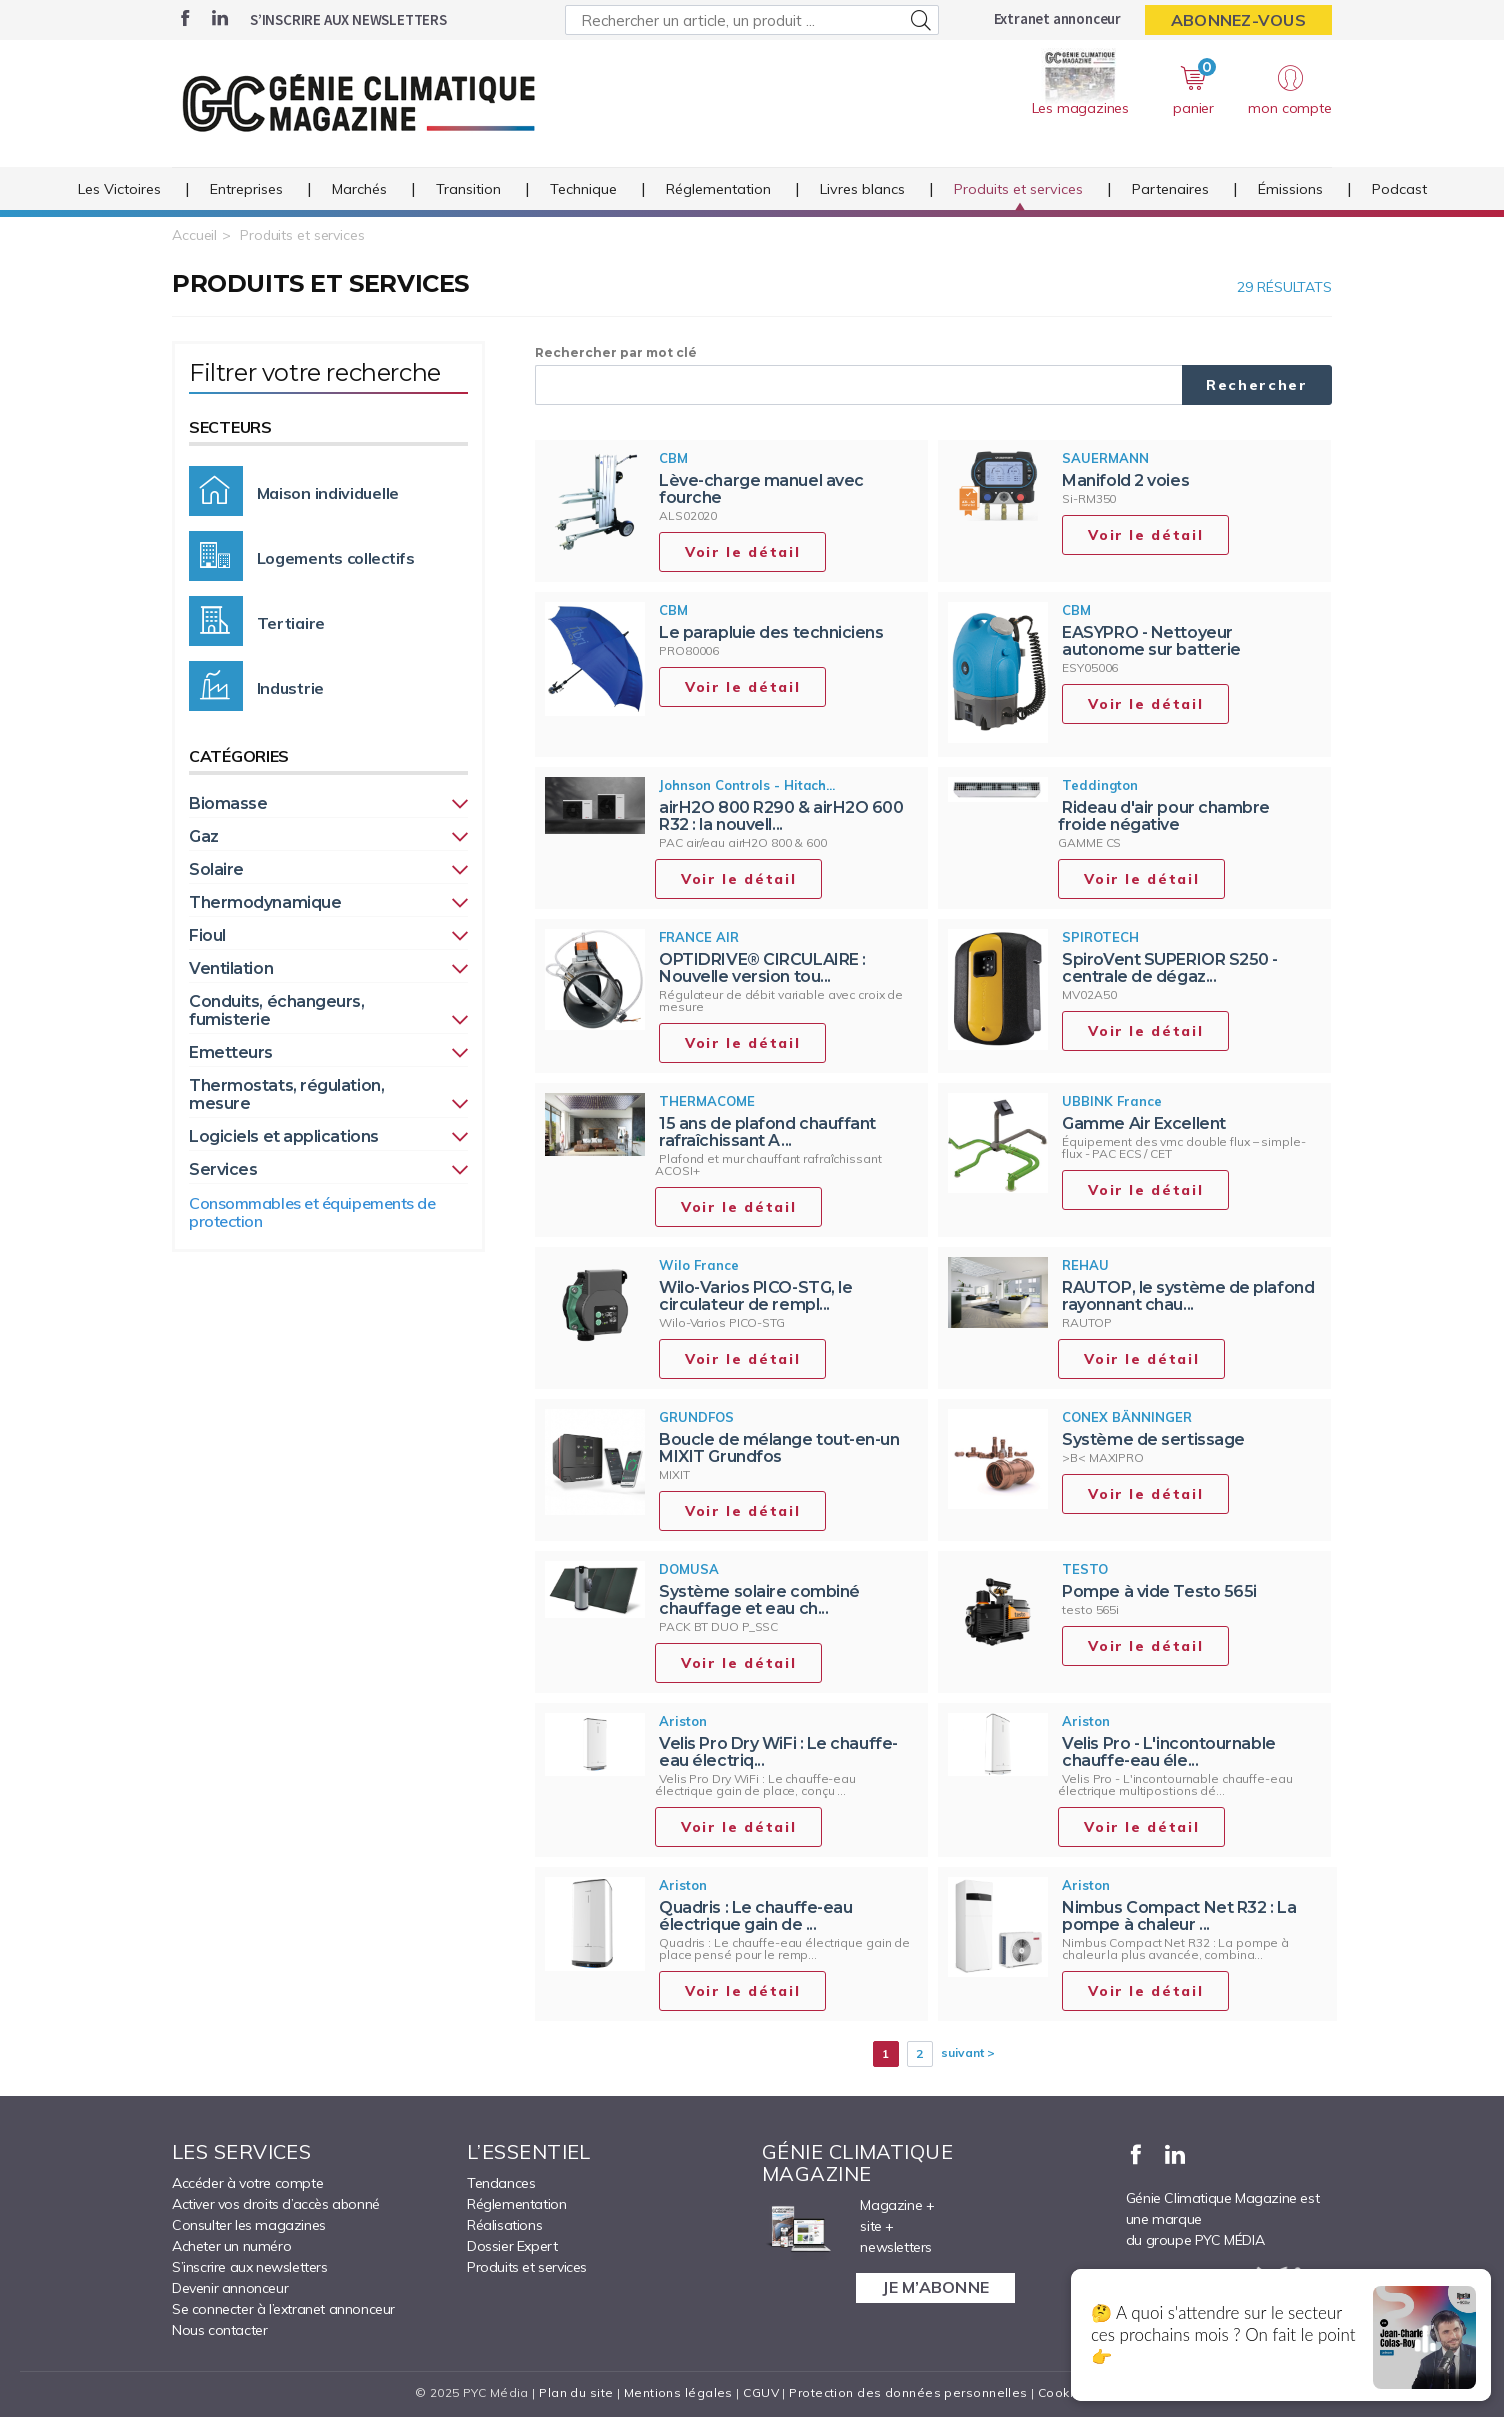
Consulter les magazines (249, 2225)
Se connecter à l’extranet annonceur (283, 2309)
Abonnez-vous (1238, 20)
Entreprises (246, 189)
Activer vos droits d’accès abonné (276, 2204)
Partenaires (1170, 189)
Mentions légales (678, 2392)
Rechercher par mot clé (616, 352)
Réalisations (504, 2225)
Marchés (359, 189)
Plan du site (576, 2392)
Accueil (194, 235)
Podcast (1399, 189)
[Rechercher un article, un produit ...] (751, 20)
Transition (468, 189)
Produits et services (1018, 189)
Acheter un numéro (231, 2246)
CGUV (761, 2392)
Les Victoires (119, 189)
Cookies (1063, 2392)
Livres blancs (862, 189)
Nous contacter (219, 2330)
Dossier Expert (512, 2246)
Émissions (1290, 189)
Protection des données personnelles (908, 2392)
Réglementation (718, 189)
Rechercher (1257, 385)
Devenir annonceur (230, 2288)
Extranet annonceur (1057, 18)
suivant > (968, 2052)
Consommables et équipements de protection (312, 1212)
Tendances (501, 2183)
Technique (583, 189)
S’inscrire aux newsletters (348, 19)
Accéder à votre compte (247, 2183)
